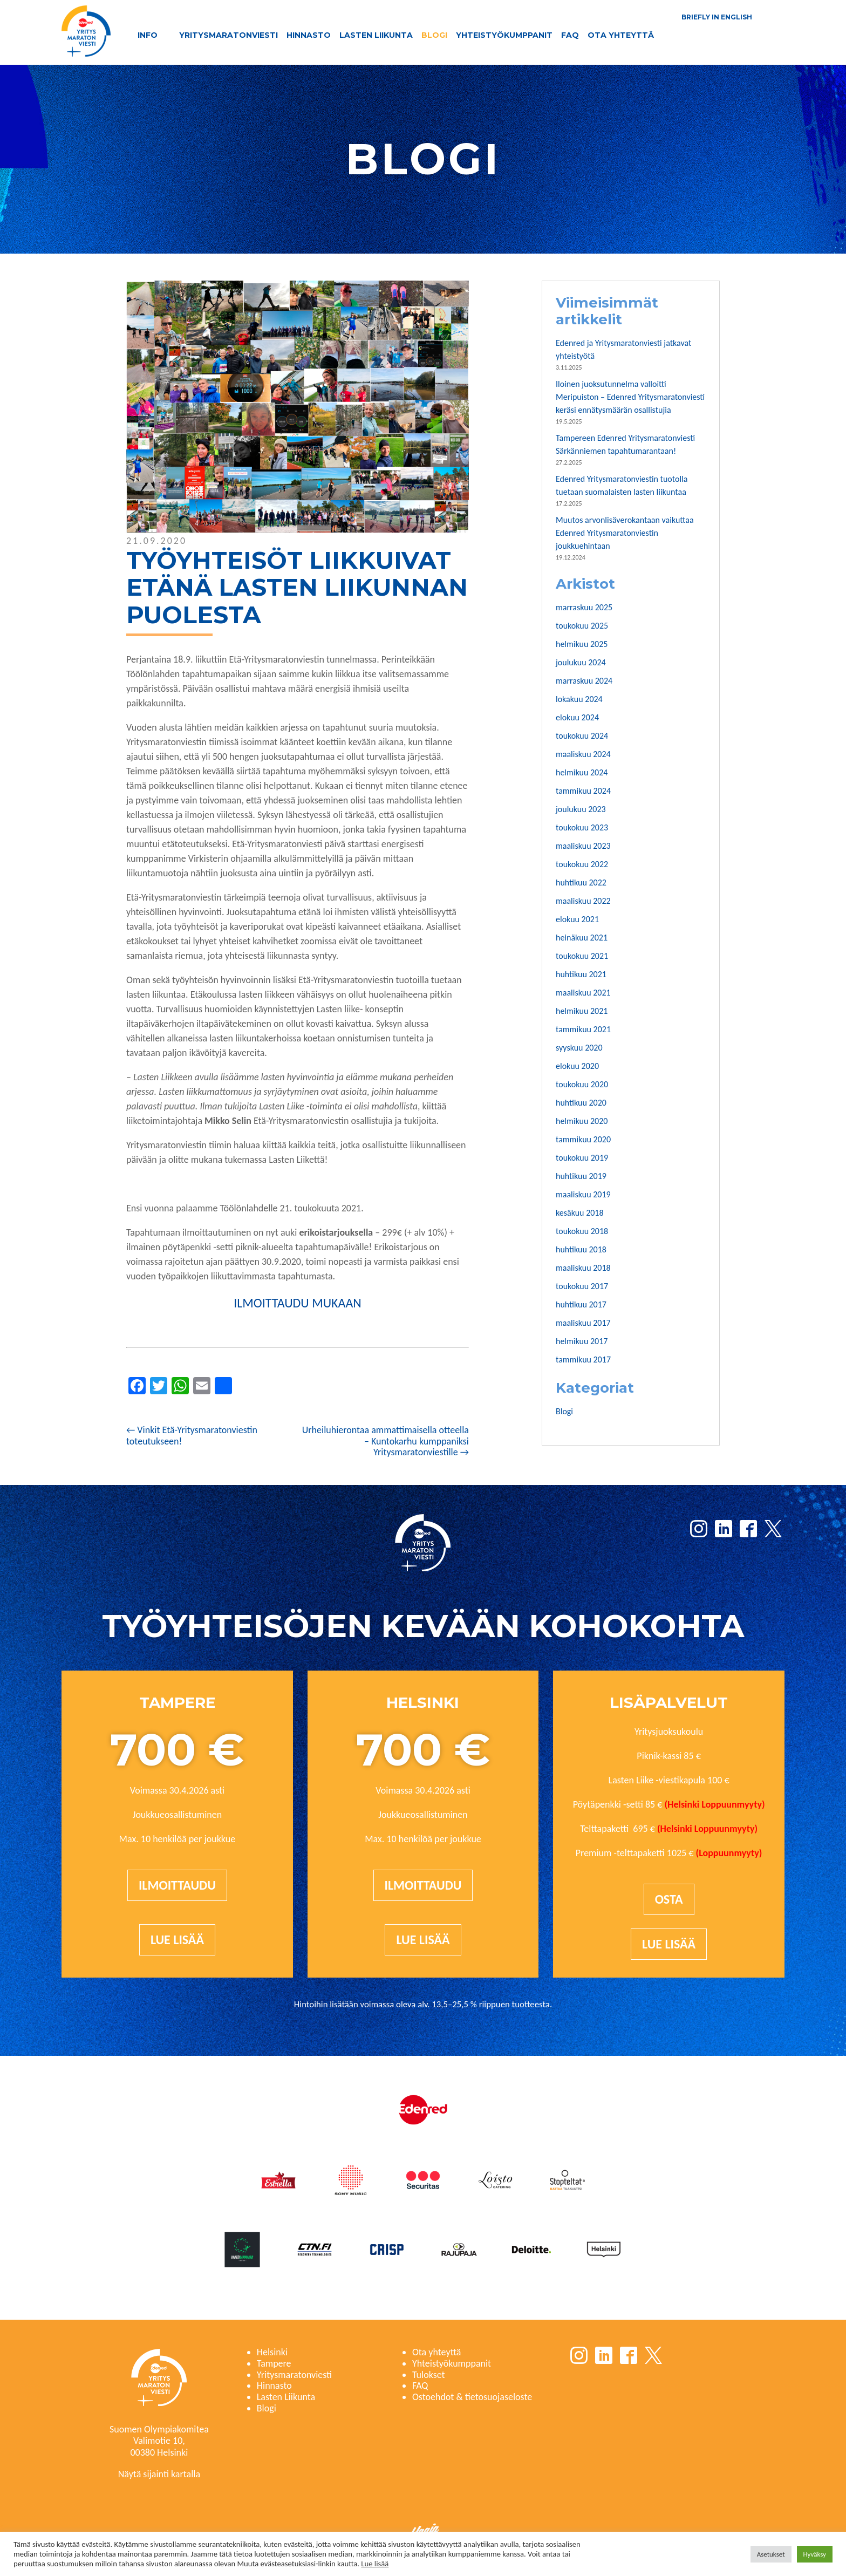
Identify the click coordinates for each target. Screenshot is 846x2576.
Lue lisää (177, 1939)
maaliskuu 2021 (583, 992)
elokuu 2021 (577, 919)
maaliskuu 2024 (583, 754)
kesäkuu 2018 (580, 1213)
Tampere (274, 2363)
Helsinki (272, 2352)
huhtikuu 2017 (581, 1304)
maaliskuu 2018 (583, 1268)
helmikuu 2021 (582, 1011)
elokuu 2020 (577, 1066)
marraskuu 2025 (584, 607)
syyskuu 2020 (579, 1047)
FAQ (570, 35)
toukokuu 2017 (582, 1286)
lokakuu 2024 (579, 699)
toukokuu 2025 (582, 626)
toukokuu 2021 (582, 956)
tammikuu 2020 (583, 1139)
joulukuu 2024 (581, 662)
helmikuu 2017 (582, 1341)
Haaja (424, 2530)
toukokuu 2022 (582, 864)
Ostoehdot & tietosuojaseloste (472, 2397)
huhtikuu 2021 (581, 974)
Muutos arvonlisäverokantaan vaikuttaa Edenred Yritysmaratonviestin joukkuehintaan (625, 533)
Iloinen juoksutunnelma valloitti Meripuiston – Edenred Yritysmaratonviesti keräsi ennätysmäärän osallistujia (630, 397)
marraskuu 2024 (584, 681)
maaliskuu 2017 (583, 1323)
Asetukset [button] (771, 2554)
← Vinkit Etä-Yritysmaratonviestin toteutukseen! (191, 1435)
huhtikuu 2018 (581, 1249)
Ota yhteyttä (621, 35)
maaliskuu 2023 (583, 846)
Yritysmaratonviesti (228, 35)
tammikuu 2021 (583, 1029)
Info (148, 35)
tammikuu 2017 (583, 1359)
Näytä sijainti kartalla (159, 2474)
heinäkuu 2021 (582, 937)
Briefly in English (716, 17)
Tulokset (428, 2375)
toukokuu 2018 (582, 1231)
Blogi (434, 35)
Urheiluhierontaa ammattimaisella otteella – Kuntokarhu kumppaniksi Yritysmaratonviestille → (385, 1441)
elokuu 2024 (577, 717)
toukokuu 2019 (582, 1158)
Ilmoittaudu (177, 1885)
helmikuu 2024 (582, 772)
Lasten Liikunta (376, 35)
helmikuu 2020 (582, 1121)
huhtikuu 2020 (581, 1103)
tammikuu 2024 (583, 791)
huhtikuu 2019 (581, 1176)
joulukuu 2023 (581, 809)
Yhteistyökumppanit (504, 35)
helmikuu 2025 (582, 644)
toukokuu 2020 (582, 1084)
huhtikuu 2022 (581, 882)
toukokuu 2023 (582, 827)
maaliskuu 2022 (583, 901)
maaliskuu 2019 (583, 1194)
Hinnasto (308, 35)
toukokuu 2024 (582, 736)
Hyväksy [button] (815, 2554)
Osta (669, 1899)
